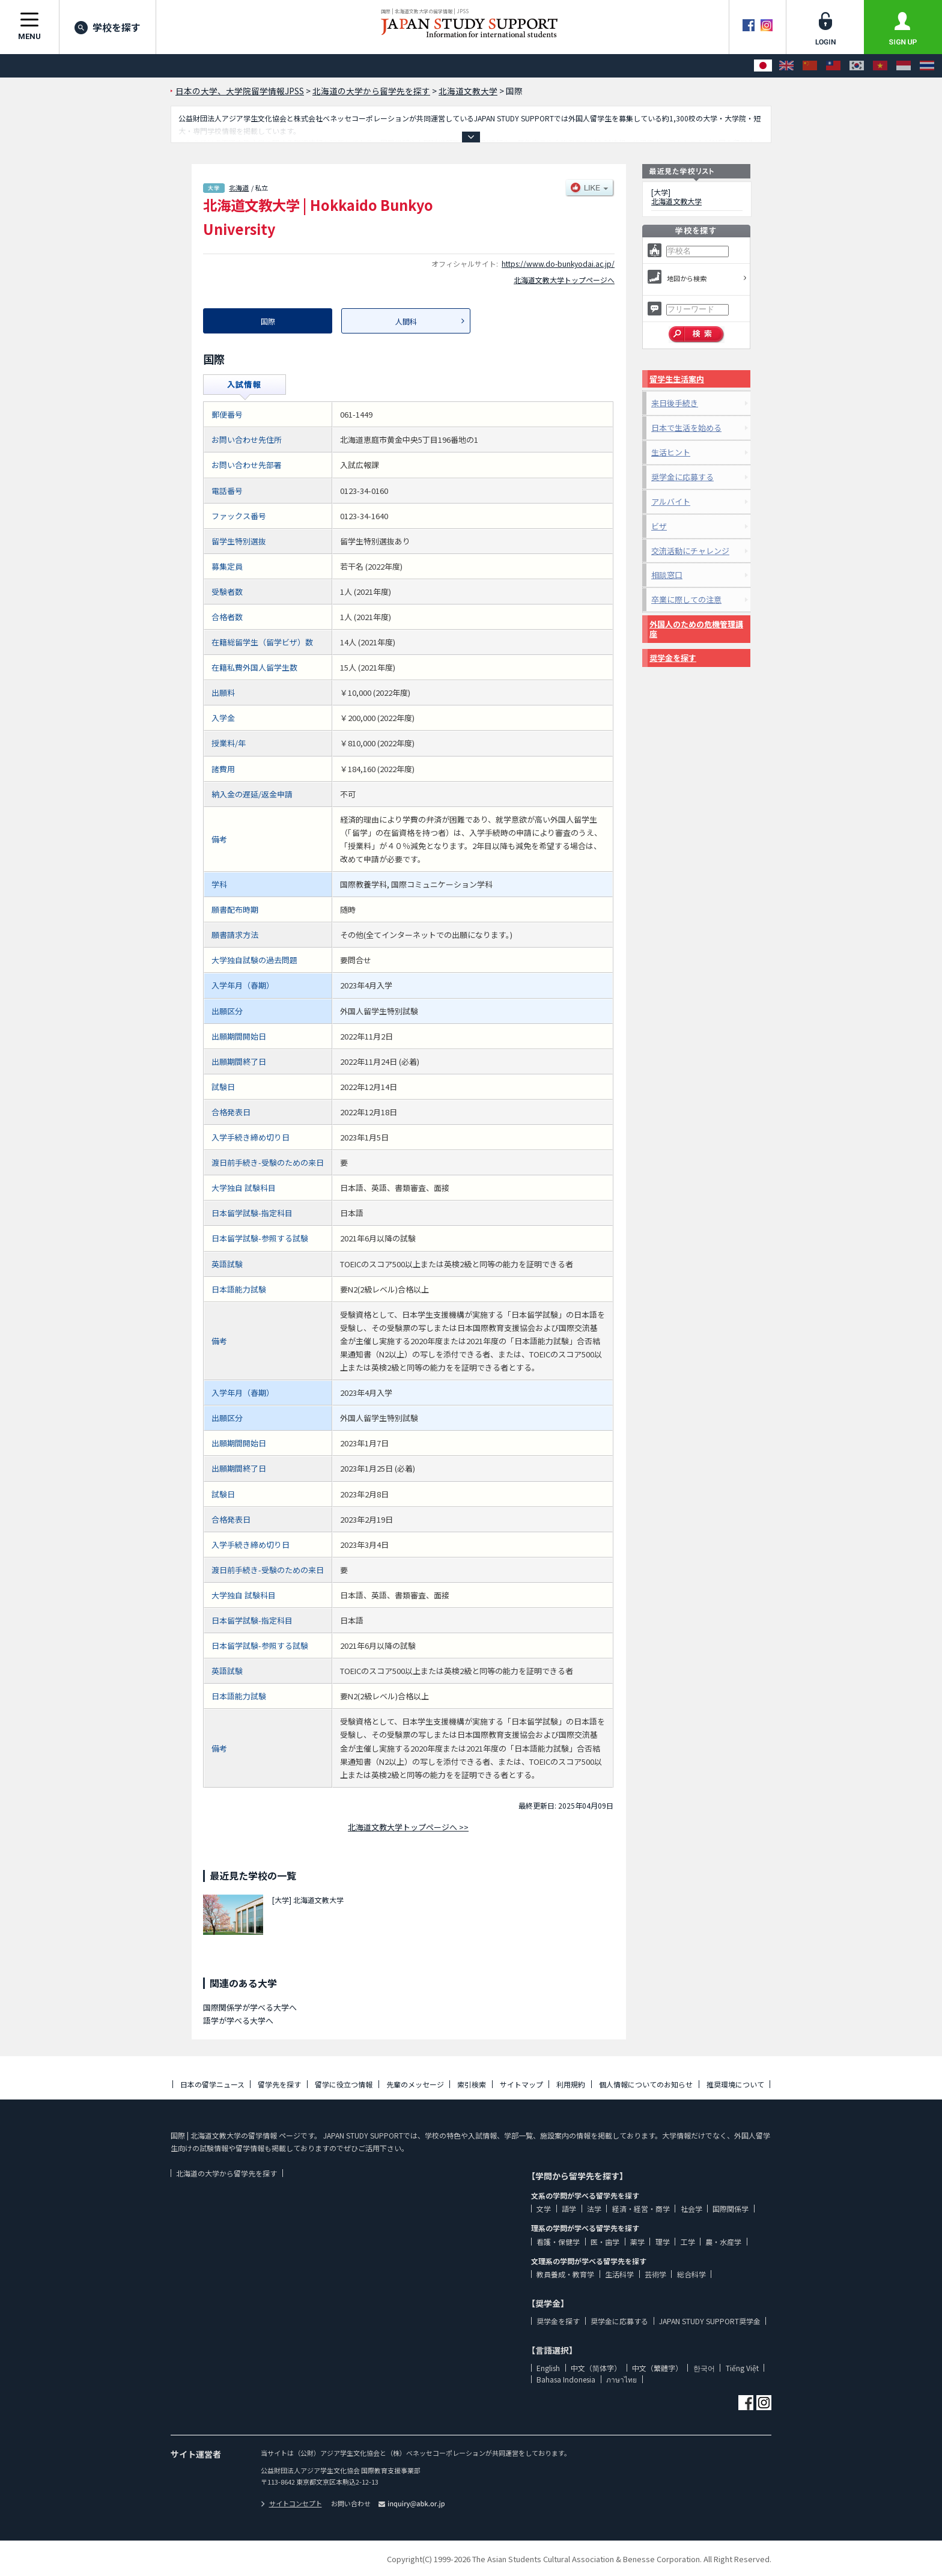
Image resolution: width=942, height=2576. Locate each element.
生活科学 (619, 2274)
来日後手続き (674, 403)
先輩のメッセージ (415, 2084)
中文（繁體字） (657, 2368)
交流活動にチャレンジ (690, 550)
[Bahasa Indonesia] (904, 65)
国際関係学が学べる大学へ (250, 2007)
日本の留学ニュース (212, 2084)
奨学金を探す (672, 657)
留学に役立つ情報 (343, 2084)
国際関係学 (731, 2208)
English (548, 2368)
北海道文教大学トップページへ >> (408, 1827)
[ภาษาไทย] (927, 65)
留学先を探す (279, 2084)
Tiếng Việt (742, 2368)
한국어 (704, 2368)
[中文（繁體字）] (833, 65)
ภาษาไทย (621, 2379)
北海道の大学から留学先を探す (226, 2173)
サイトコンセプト (291, 2503)
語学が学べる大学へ (238, 2020)
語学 (569, 2208)
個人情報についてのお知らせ (646, 2084)
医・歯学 (605, 2241)
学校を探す (107, 27)
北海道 (239, 187)
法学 (594, 2208)
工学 (688, 2241)
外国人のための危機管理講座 (696, 628)
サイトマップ (521, 2084)
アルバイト (670, 501)
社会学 (691, 2208)
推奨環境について (735, 2084)
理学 (662, 2241)
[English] (786, 65)
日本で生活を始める (686, 427)
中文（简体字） (596, 2368)
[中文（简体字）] (810, 65)
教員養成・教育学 (565, 2274)
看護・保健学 (558, 2241)
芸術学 (655, 2274)
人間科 (406, 321)
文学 (543, 2208)
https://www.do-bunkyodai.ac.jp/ (558, 263)
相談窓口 (666, 574)
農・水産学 (723, 2241)
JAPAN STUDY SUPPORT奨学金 (710, 2321)
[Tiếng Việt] (880, 65)
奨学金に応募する (682, 477)
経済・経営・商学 (641, 2208)
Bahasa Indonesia (565, 2379)
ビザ (659, 526)
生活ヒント (670, 452)
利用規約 (570, 2084)
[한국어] (857, 65)
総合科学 (691, 2274)
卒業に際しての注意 (686, 599)
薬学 (637, 2241)
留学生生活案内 (676, 379)
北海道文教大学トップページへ (564, 280)
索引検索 (471, 2084)
